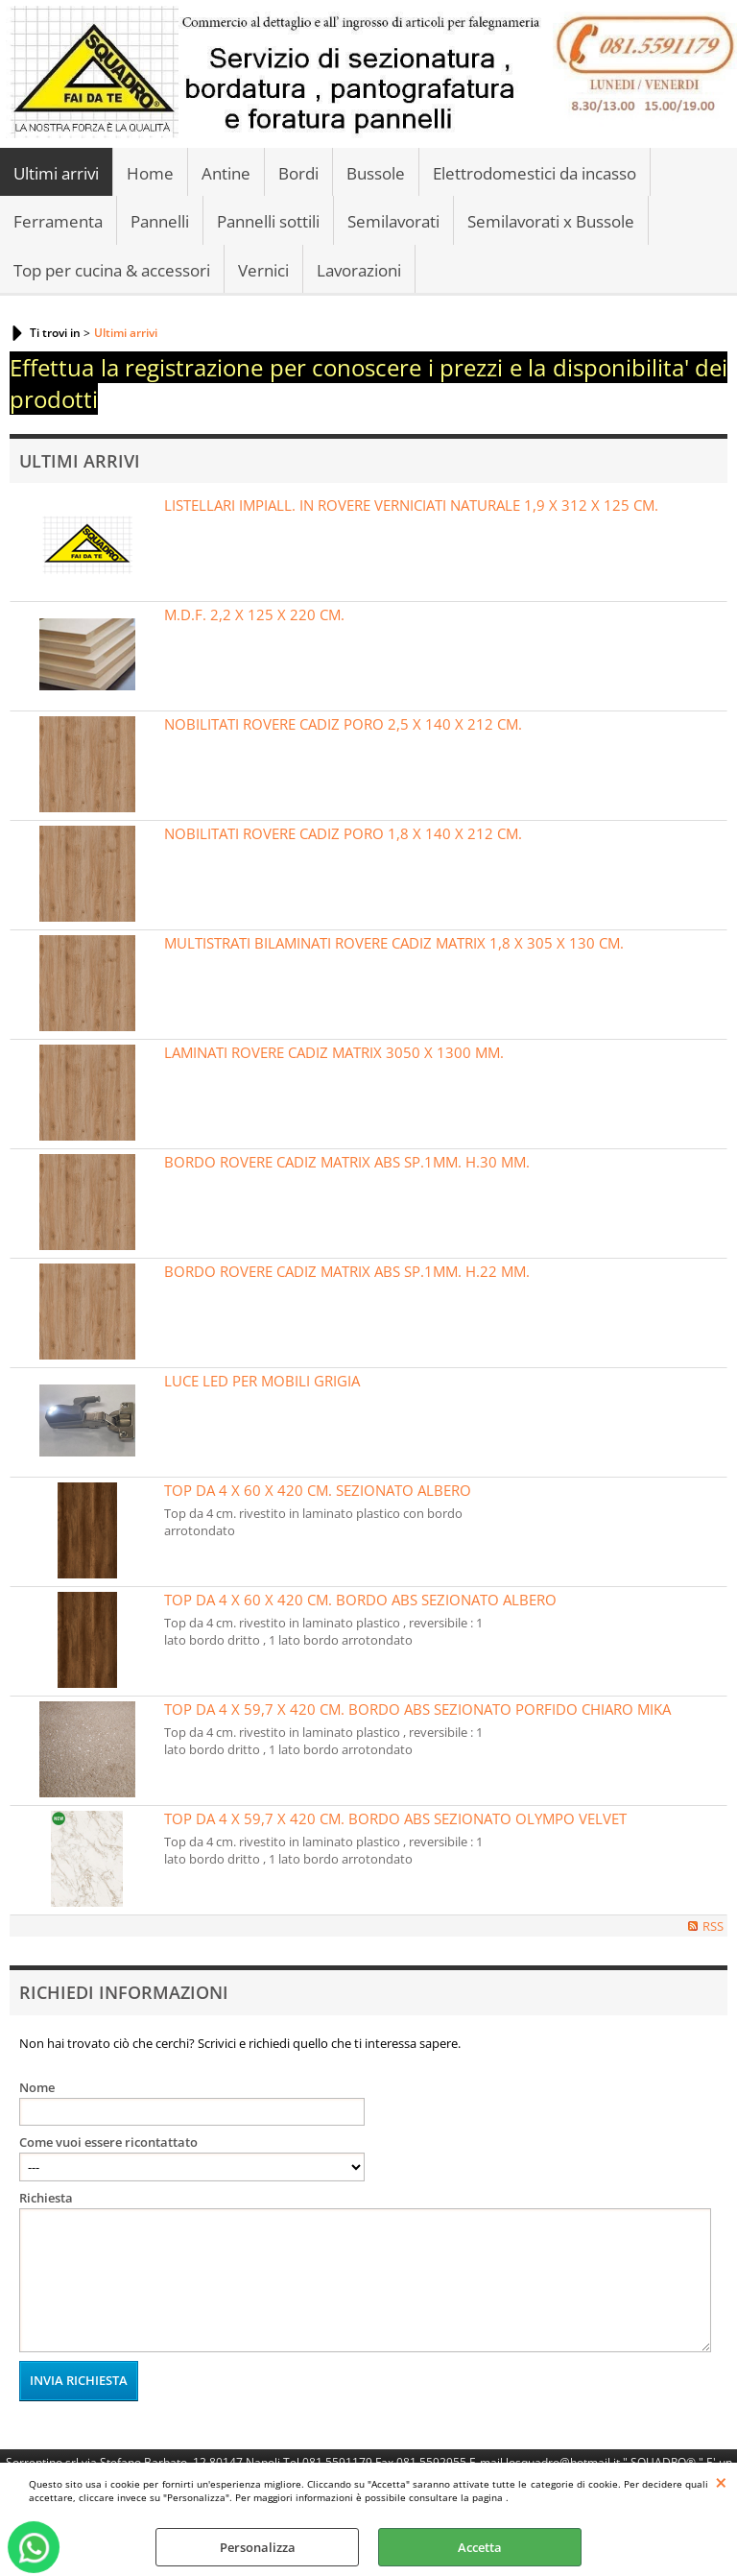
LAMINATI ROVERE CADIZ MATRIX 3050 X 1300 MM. (334, 1052)
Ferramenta (58, 221)
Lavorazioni (359, 270)
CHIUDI (721, 2482)
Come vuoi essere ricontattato (108, 2142)
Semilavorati (393, 221)
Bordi (298, 173)
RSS (713, 1926)
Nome (37, 2087)
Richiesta (46, 2197)
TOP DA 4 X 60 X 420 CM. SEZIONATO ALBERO (317, 1490)
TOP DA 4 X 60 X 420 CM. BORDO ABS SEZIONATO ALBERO (360, 1599)
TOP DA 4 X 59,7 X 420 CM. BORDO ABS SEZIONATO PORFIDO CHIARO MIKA (417, 1709)
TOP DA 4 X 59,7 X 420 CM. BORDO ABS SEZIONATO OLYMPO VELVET (395, 1818)
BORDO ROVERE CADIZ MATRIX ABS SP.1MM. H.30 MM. (347, 1161)
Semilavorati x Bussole (550, 221)
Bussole (375, 173)
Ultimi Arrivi (79, 460)
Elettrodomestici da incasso (534, 173)
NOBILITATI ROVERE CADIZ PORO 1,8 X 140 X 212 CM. (343, 833)
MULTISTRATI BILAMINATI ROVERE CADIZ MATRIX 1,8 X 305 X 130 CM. (394, 942)
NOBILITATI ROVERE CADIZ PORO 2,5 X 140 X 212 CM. (343, 724)
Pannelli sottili (268, 221)
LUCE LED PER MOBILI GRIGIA (262, 1380)
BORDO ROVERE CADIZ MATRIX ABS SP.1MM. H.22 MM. (347, 1271)
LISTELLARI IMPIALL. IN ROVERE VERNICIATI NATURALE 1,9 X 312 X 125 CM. (411, 505)
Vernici (263, 270)
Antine (226, 173)
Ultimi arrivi (56, 173)
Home (150, 173)
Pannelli (160, 221)
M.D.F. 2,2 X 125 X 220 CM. (254, 614)
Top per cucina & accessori (111, 270)
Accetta (480, 2547)
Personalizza (258, 2547)
